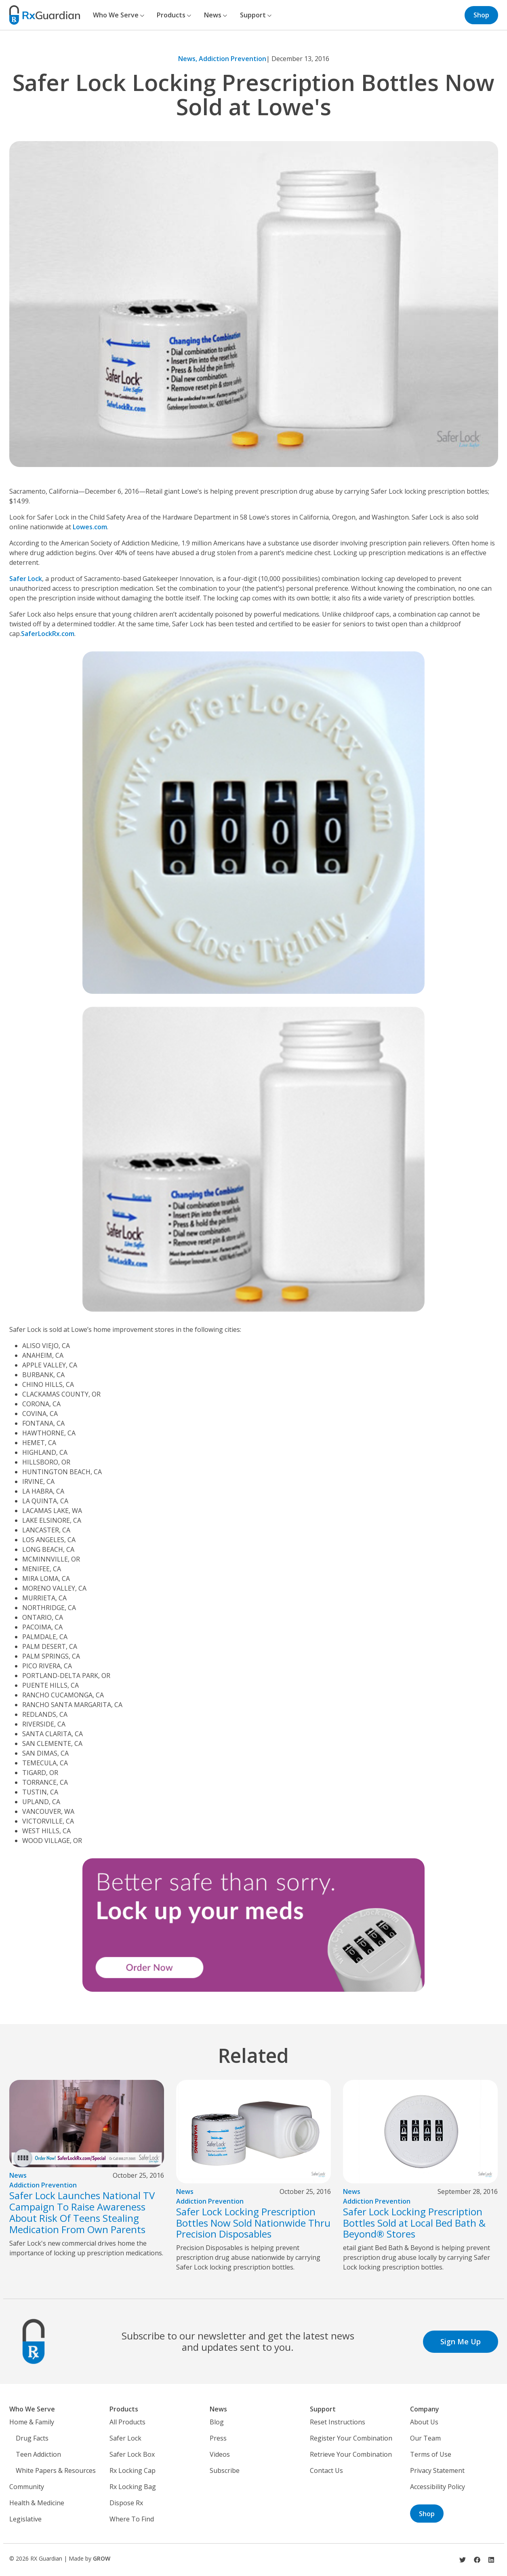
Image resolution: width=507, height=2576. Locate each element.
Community (26, 2486)
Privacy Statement (437, 2470)
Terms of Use (430, 2454)
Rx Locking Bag (132, 2486)
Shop (481, 15)
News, (188, 58)
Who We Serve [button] (118, 15)
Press (218, 2438)
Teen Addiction (38, 2454)
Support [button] (255, 15)
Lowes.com (90, 526)
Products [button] (174, 15)
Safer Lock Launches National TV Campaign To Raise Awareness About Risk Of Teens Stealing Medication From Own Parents (82, 2212)
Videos (220, 2454)
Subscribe (225, 2470)
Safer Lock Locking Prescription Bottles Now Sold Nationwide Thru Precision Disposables (253, 2223)
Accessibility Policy (437, 2486)
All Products (127, 2422)
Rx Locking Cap (132, 2470)
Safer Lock (25, 578)
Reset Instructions (337, 2422)
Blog (217, 2422)
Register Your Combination (351, 2438)
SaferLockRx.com (47, 633)
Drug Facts (32, 2438)
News (18, 2175)
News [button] (215, 15)
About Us (424, 2422)
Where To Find (131, 2519)
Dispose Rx (126, 2502)
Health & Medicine (36, 2502)
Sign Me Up (460, 2341)
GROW (101, 2558)
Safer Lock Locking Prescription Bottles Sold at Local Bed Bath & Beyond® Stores (414, 2223)
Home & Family (31, 2422)
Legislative (25, 2519)
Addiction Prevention (232, 58)
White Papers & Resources (56, 2470)
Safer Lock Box (132, 2454)
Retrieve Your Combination (351, 2454)
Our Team (425, 2438)
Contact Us (326, 2470)
